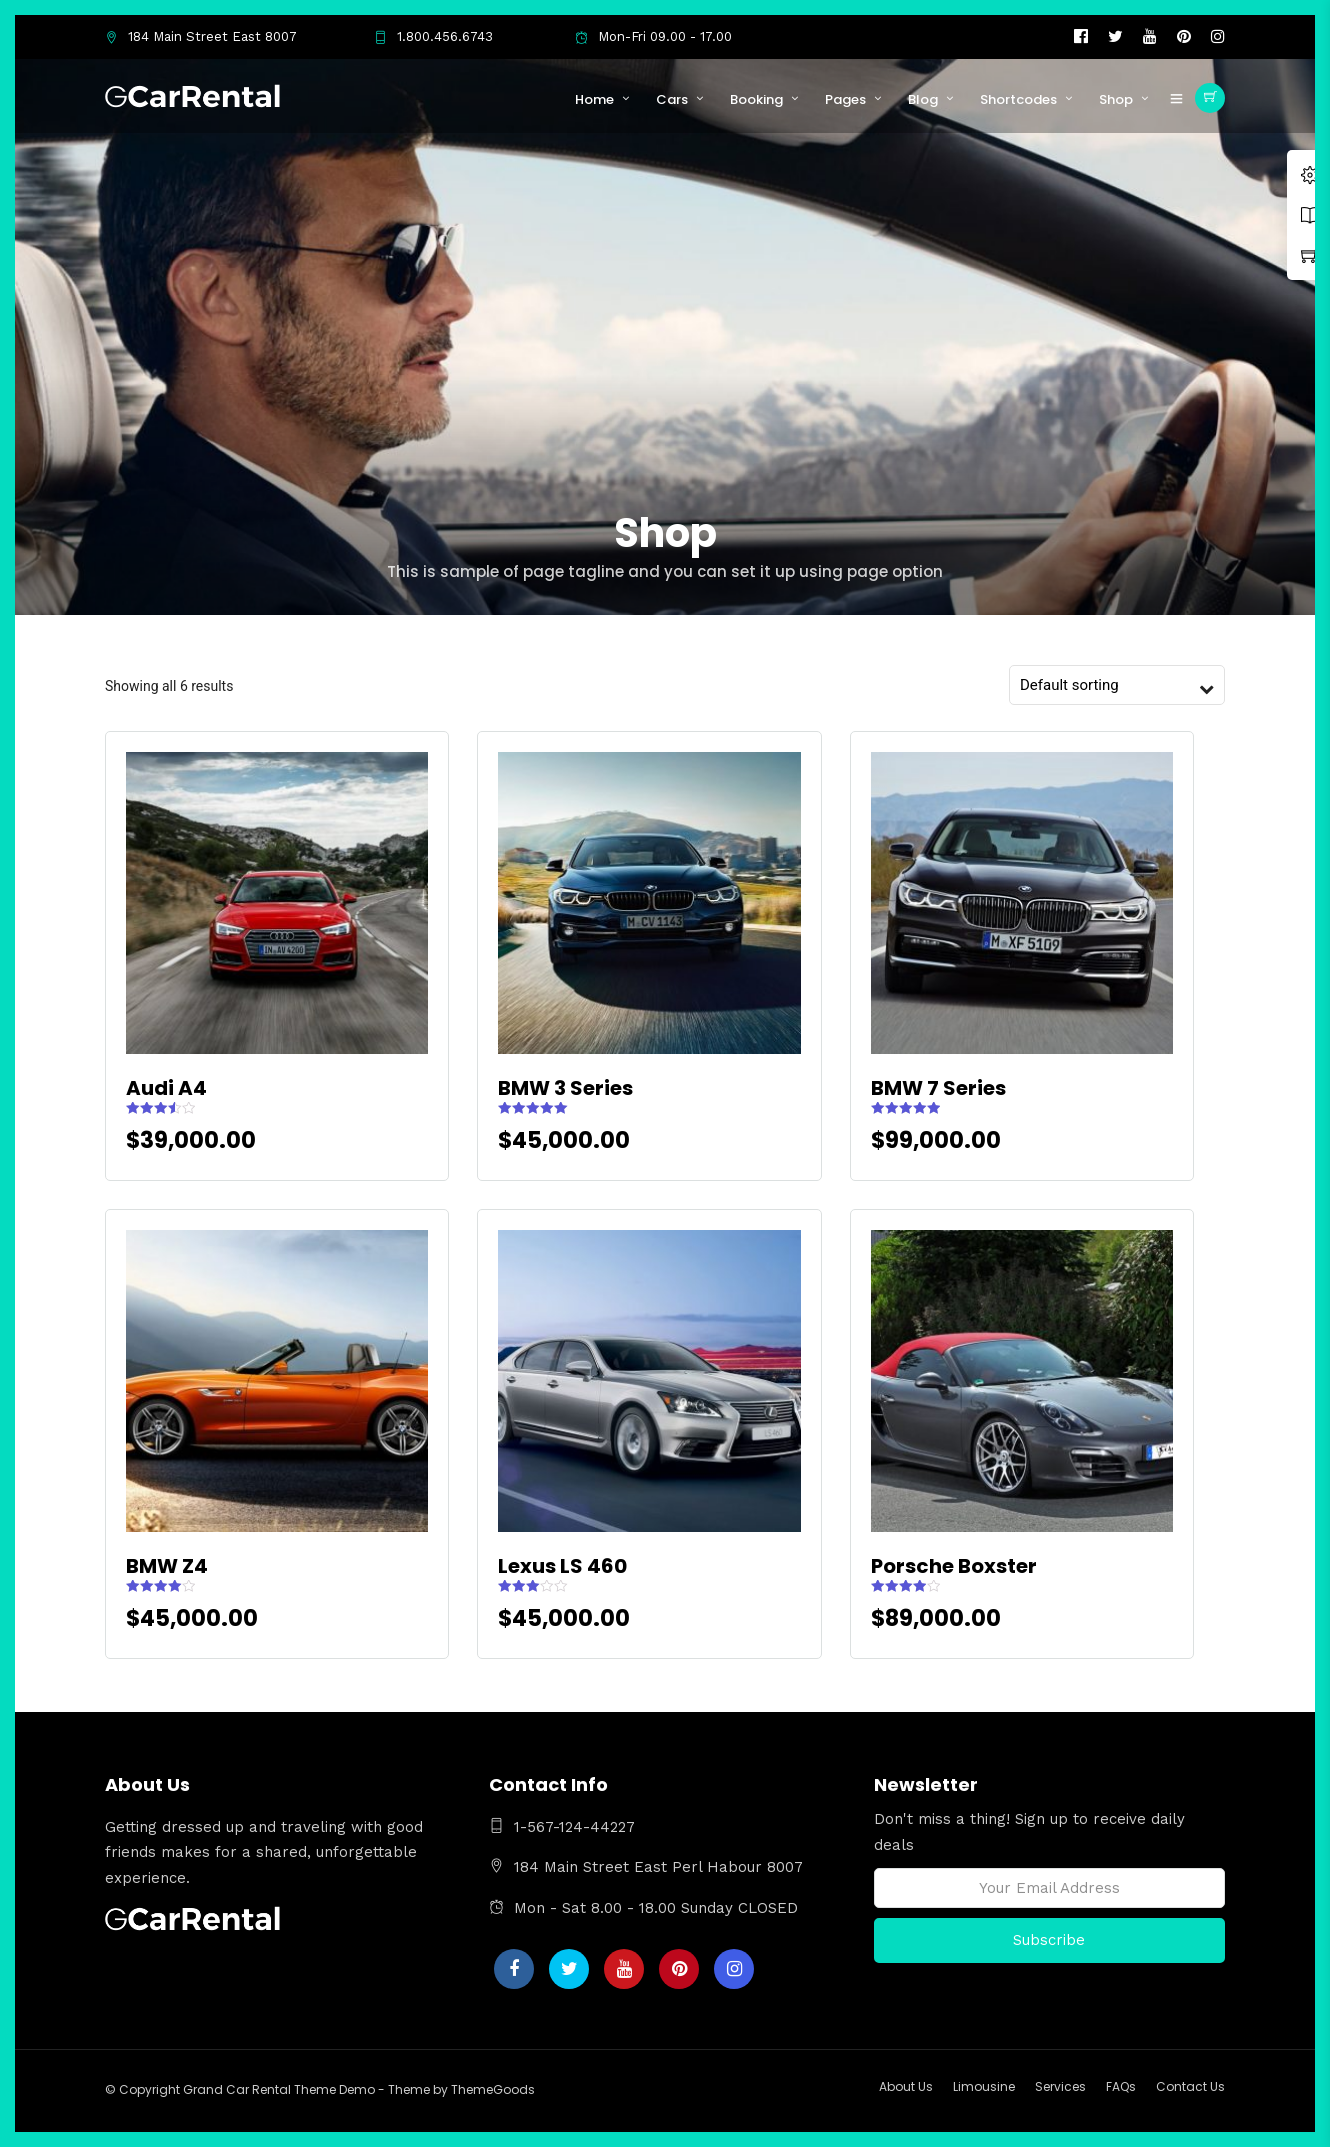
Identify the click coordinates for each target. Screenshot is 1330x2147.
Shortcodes (1018, 99)
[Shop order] (1107, 685)
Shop (1116, 99)
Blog (923, 99)
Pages (845, 99)
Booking (756, 99)
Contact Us (1190, 2086)
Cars (672, 99)
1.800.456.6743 (433, 36)
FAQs (1121, 2086)
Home (594, 99)
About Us (906, 2086)
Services (1060, 2086)
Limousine (984, 2086)
